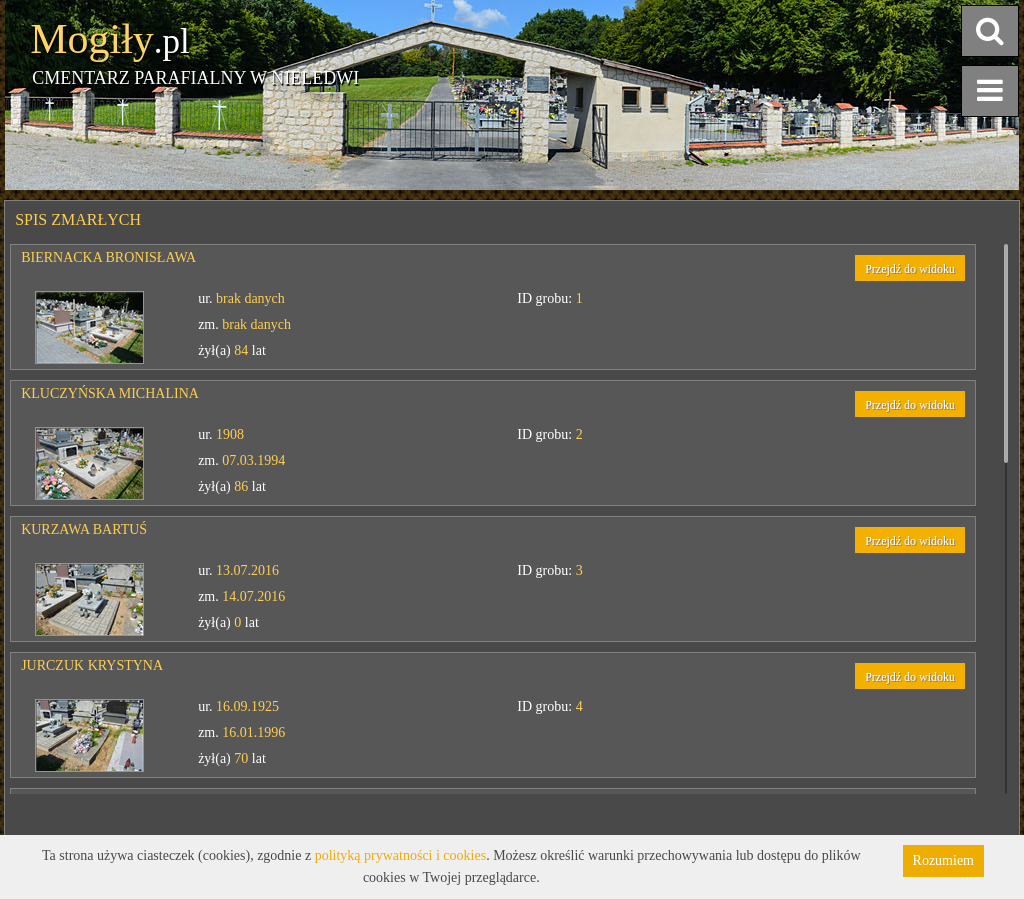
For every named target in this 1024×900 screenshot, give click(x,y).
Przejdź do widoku (910, 269)
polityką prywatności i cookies (400, 855)
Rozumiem (943, 860)
